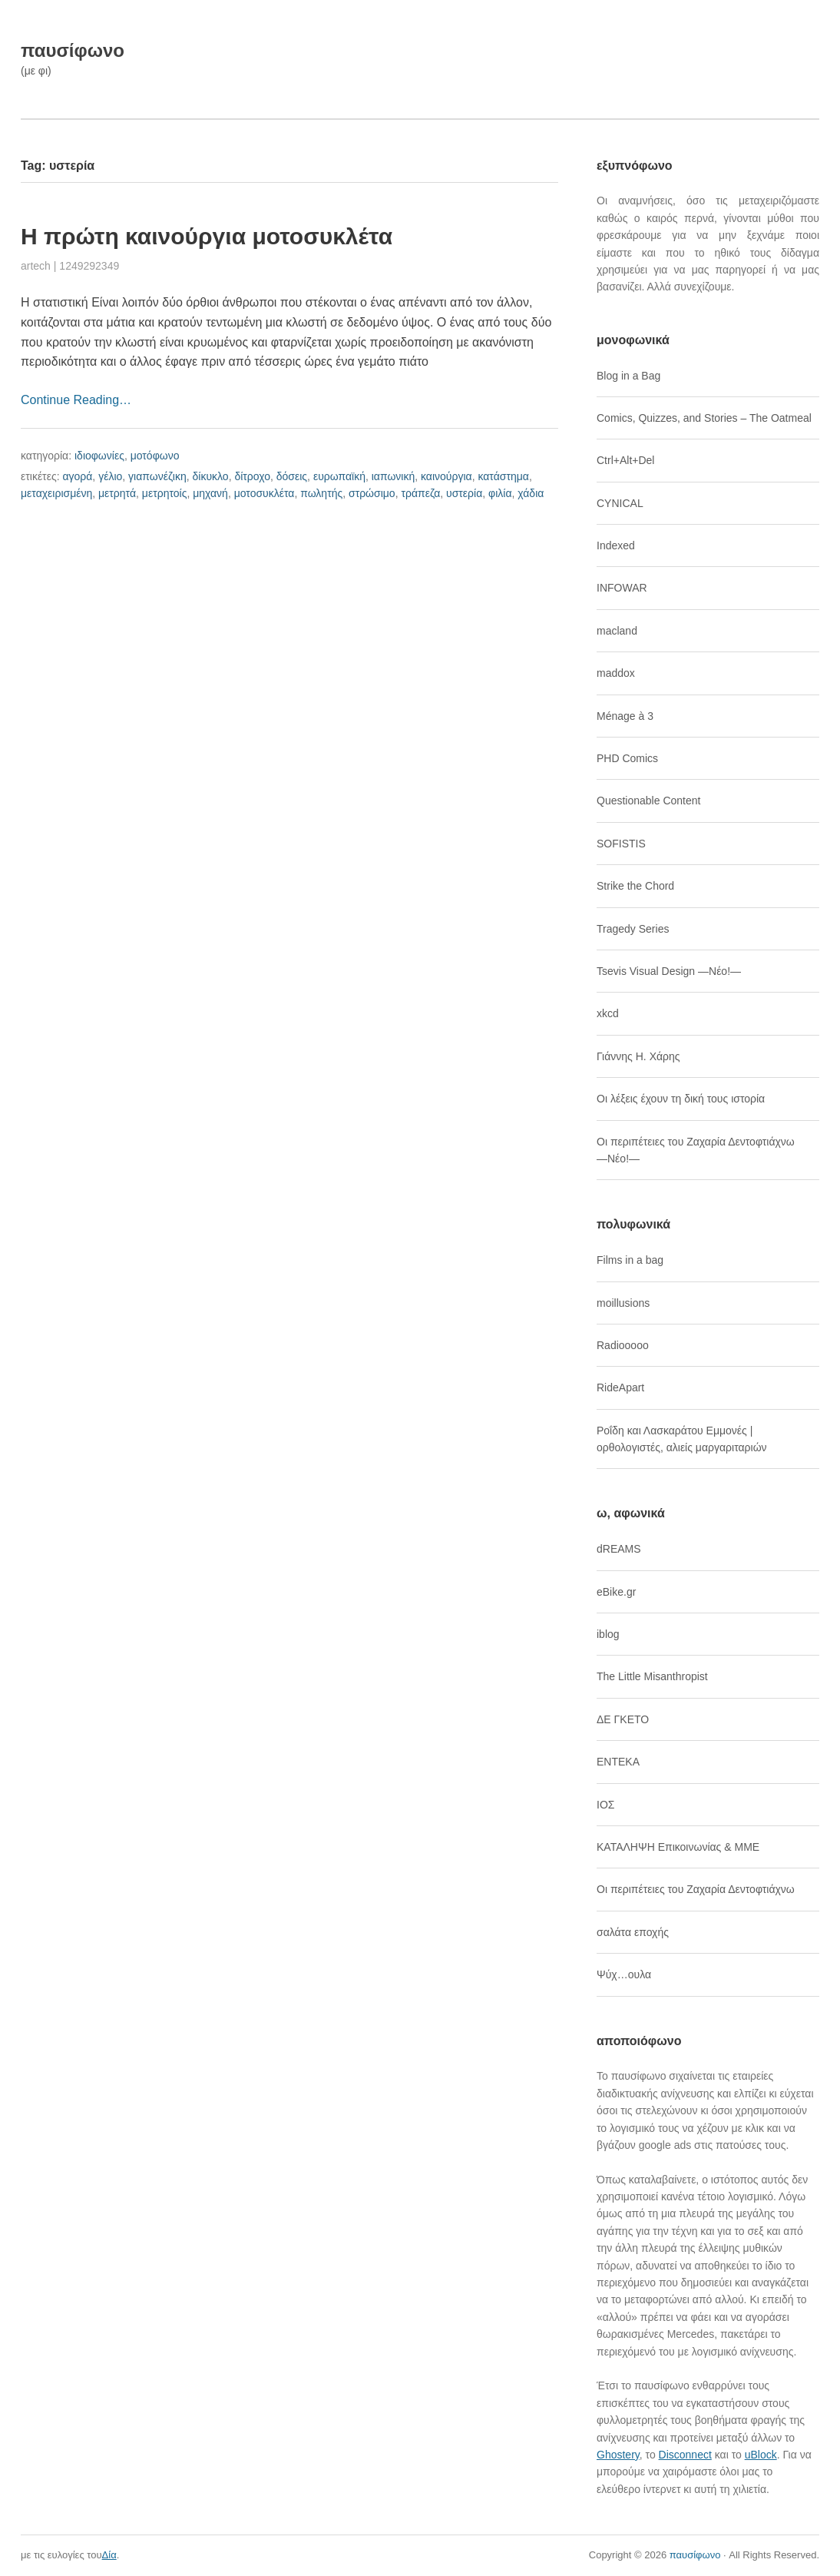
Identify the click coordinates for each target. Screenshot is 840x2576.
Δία (109, 2555)
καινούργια (446, 476)
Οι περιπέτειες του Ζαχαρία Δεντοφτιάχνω (696, 1889)
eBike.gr (616, 1592)
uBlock (761, 2454)
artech (36, 266)
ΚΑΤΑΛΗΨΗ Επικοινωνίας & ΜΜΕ (678, 1847)
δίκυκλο (211, 476)
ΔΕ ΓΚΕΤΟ (623, 1719)
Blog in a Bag (628, 376)
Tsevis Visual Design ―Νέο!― (669, 971)
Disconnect (685, 2454)
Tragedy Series (633, 929)
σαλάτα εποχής (633, 1932)
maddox (616, 673)
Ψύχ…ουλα (624, 1974)
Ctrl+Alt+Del (625, 460)
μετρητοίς (164, 493)
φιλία (499, 493)
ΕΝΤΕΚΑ (618, 1761)
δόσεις (291, 476)
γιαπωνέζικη (157, 476)
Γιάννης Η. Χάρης (638, 1056)
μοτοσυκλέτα (264, 493)
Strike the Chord (635, 886)
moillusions (623, 1303)
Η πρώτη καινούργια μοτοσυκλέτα (206, 236)
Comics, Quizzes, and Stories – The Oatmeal (704, 418)
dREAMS (619, 1549)
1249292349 (89, 266)
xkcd (608, 1013)
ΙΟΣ (605, 1805)
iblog (608, 1634)
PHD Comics (627, 758)
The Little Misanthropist (652, 1676)
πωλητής (321, 493)
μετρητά (117, 493)
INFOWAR (622, 588)
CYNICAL (620, 503)
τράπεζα (420, 493)
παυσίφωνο (72, 50)
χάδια (531, 493)
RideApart (620, 1387)
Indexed (616, 545)
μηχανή (210, 493)
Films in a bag (630, 1260)
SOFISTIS (621, 843)
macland (617, 631)
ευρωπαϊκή (339, 476)
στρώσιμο (372, 493)
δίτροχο (252, 476)
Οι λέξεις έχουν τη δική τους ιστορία (681, 1098)
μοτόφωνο (155, 455)
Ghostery (618, 2454)
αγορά (77, 476)
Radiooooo (623, 1345)
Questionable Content (648, 800)
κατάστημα (503, 476)
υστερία (464, 493)
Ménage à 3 (625, 716)
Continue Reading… (76, 399)
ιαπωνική (393, 476)
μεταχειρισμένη (56, 493)
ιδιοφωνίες (99, 455)
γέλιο (110, 476)
